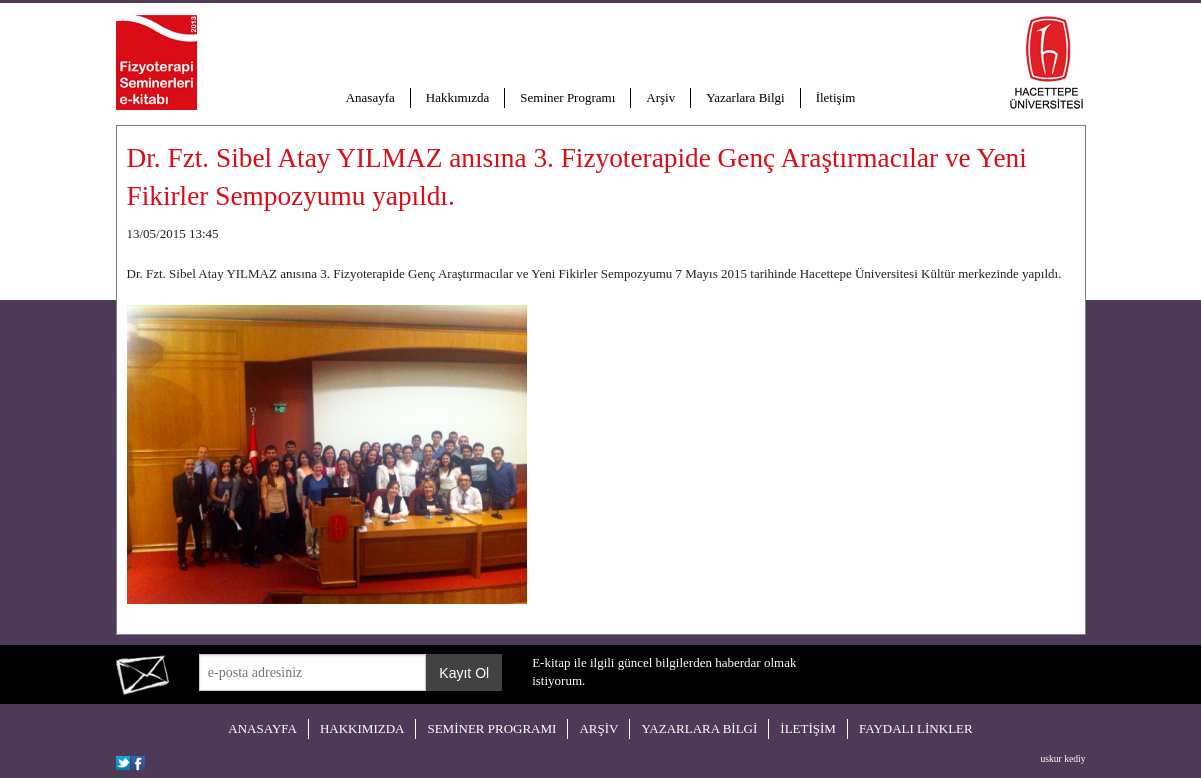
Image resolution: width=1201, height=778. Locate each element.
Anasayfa (370, 97)
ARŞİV (598, 728)
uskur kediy (1062, 758)
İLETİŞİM (808, 728)
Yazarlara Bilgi (745, 97)
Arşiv (660, 97)
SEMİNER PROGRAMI (491, 728)
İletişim (836, 97)
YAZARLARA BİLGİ (699, 728)
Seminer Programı (567, 97)
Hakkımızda (458, 97)
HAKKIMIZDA (362, 728)
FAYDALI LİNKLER (916, 728)
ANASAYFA (262, 728)
